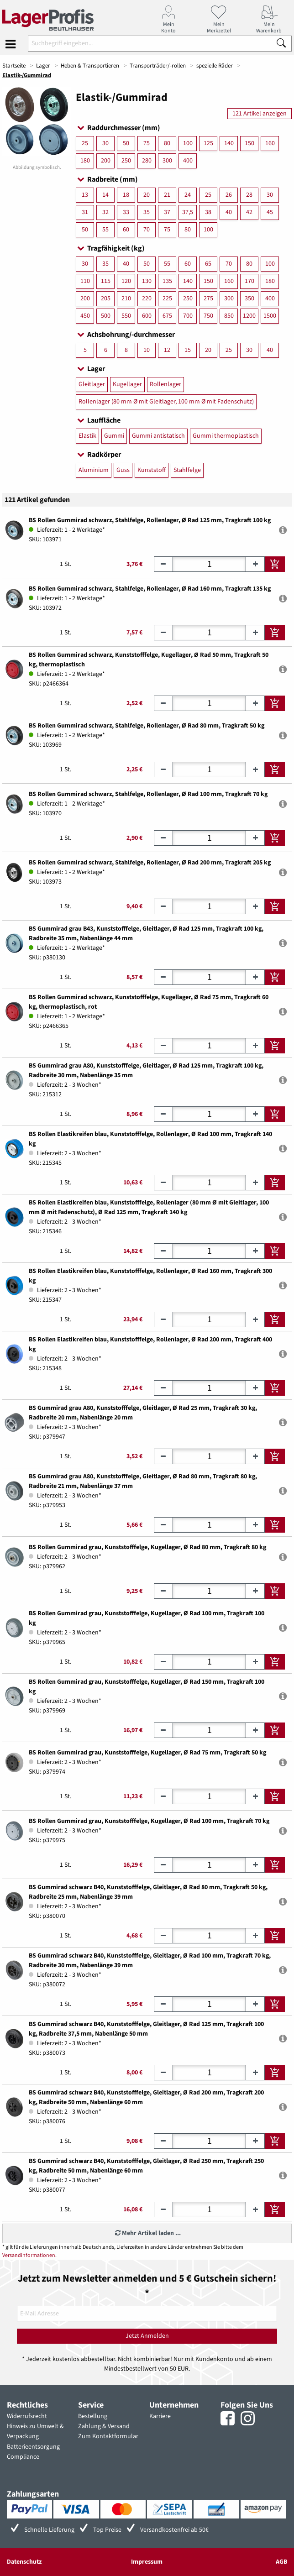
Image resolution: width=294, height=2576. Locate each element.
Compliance (23, 2456)
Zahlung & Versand (104, 2426)
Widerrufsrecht (27, 2416)
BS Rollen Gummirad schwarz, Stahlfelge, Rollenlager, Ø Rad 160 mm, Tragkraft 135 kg (150, 588)
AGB (281, 2561)
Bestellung (92, 2416)
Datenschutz (24, 2561)
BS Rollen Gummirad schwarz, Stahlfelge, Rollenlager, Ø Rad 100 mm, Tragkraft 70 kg (148, 794)
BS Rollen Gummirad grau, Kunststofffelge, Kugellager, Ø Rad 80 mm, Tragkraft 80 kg (147, 1547)
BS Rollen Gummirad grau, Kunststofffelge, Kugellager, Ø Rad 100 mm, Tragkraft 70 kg (149, 1821)
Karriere (160, 2416)
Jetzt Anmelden (147, 2335)
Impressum (147, 2561)
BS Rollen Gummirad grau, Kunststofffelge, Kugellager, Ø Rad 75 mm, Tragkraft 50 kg (147, 1752)
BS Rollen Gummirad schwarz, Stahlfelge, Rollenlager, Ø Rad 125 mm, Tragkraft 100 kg (150, 520)
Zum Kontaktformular (108, 2436)
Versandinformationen (28, 2255)
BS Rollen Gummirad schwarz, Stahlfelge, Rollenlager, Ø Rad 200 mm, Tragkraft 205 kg (150, 862)
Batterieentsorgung (33, 2446)
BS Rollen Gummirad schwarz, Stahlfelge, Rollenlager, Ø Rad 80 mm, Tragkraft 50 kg (146, 725)
